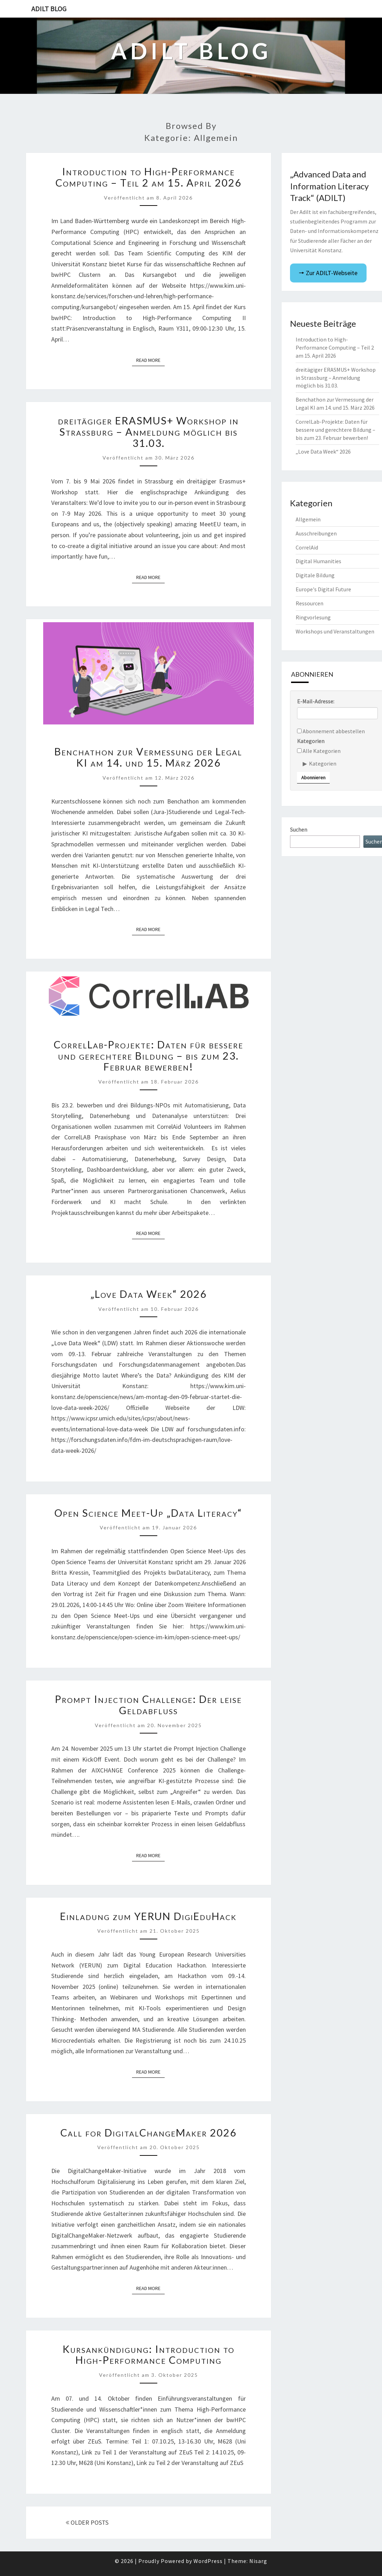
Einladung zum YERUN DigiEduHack (148, 1916)
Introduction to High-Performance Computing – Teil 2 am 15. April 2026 (148, 177)
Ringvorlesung (313, 617)
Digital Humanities (318, 561)
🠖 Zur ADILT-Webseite (328, 273)
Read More (150, 359)
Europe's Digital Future (323, 589)
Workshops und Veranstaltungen (335, 631)
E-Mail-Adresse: (315, 701)
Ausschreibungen (316, 533)
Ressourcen (309, 603)
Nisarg (258, 2560)
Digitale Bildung (315, 575)
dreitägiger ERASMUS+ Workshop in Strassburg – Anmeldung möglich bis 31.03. (148, 432)
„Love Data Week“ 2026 (148, 1294)
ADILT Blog (48, 8)
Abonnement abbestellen (331, 731)
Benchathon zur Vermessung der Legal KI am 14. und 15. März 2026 (148, 757)
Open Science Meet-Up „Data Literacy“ (148, 1513)
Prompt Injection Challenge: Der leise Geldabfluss (148, 1704)
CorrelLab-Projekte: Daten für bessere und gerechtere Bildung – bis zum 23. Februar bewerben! (148, 1056)
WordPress (208, 2560)
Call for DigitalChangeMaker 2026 (148, 2133)
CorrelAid (307, 547)
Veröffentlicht (148, 198)
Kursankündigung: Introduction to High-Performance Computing (148, 2354)
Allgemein (308, 519)
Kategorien (310, 740)
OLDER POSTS (87, 2522)
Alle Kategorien (319, 750)
